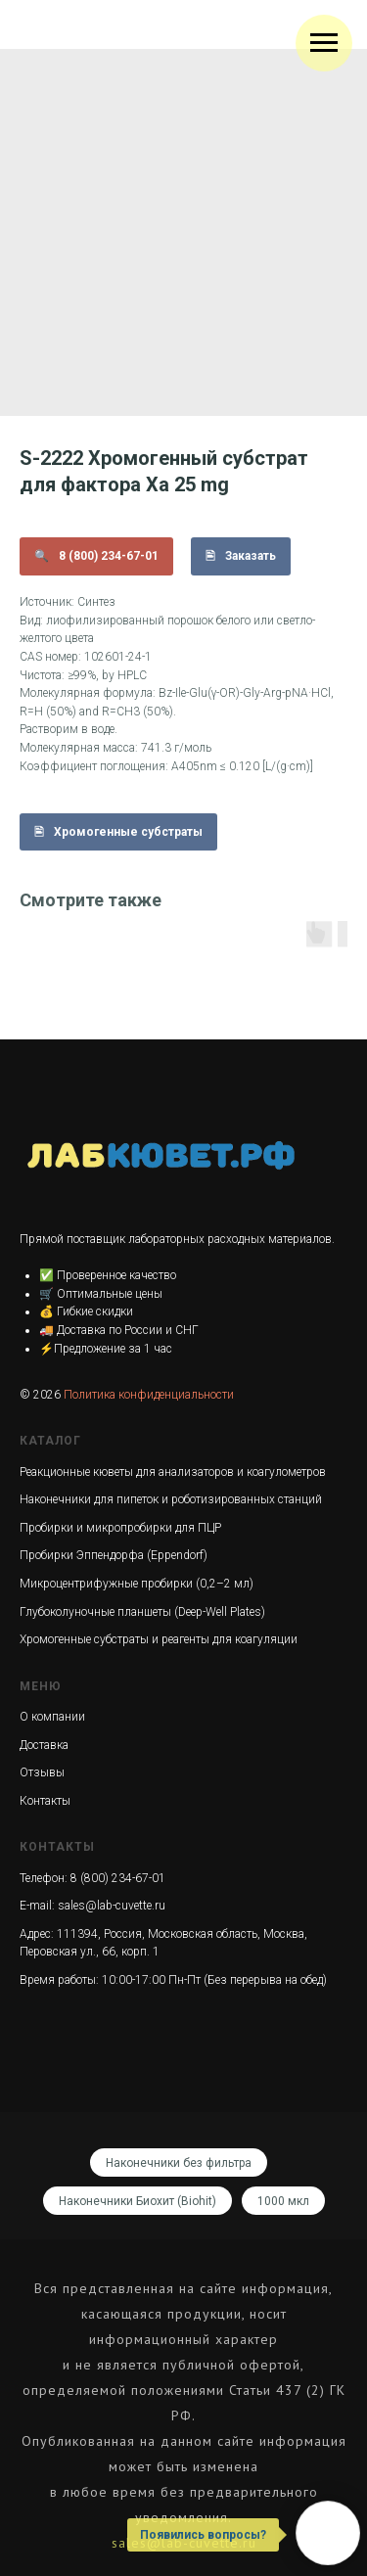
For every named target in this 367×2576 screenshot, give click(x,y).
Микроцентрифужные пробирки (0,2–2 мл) (136, 1583)
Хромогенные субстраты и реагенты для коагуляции (159, 1639)
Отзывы (42, 1772)
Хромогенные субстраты (128, 832)
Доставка (44, 1745)
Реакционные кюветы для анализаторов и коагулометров (173, 1472)
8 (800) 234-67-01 (109, 556)
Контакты (45, 1801)
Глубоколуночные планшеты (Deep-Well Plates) (142, 1612)
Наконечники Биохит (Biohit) (137, 2201)
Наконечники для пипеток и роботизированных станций (171, 1499)
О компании (52, 1717)
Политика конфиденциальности (149, 1395)
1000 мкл (283, 2201)
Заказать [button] (250, 556)
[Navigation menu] (324, 43)
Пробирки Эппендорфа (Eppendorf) (113, 1555)
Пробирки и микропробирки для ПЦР (120, 1528)
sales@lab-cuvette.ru (111, 1905)
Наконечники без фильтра (179, 2163)
